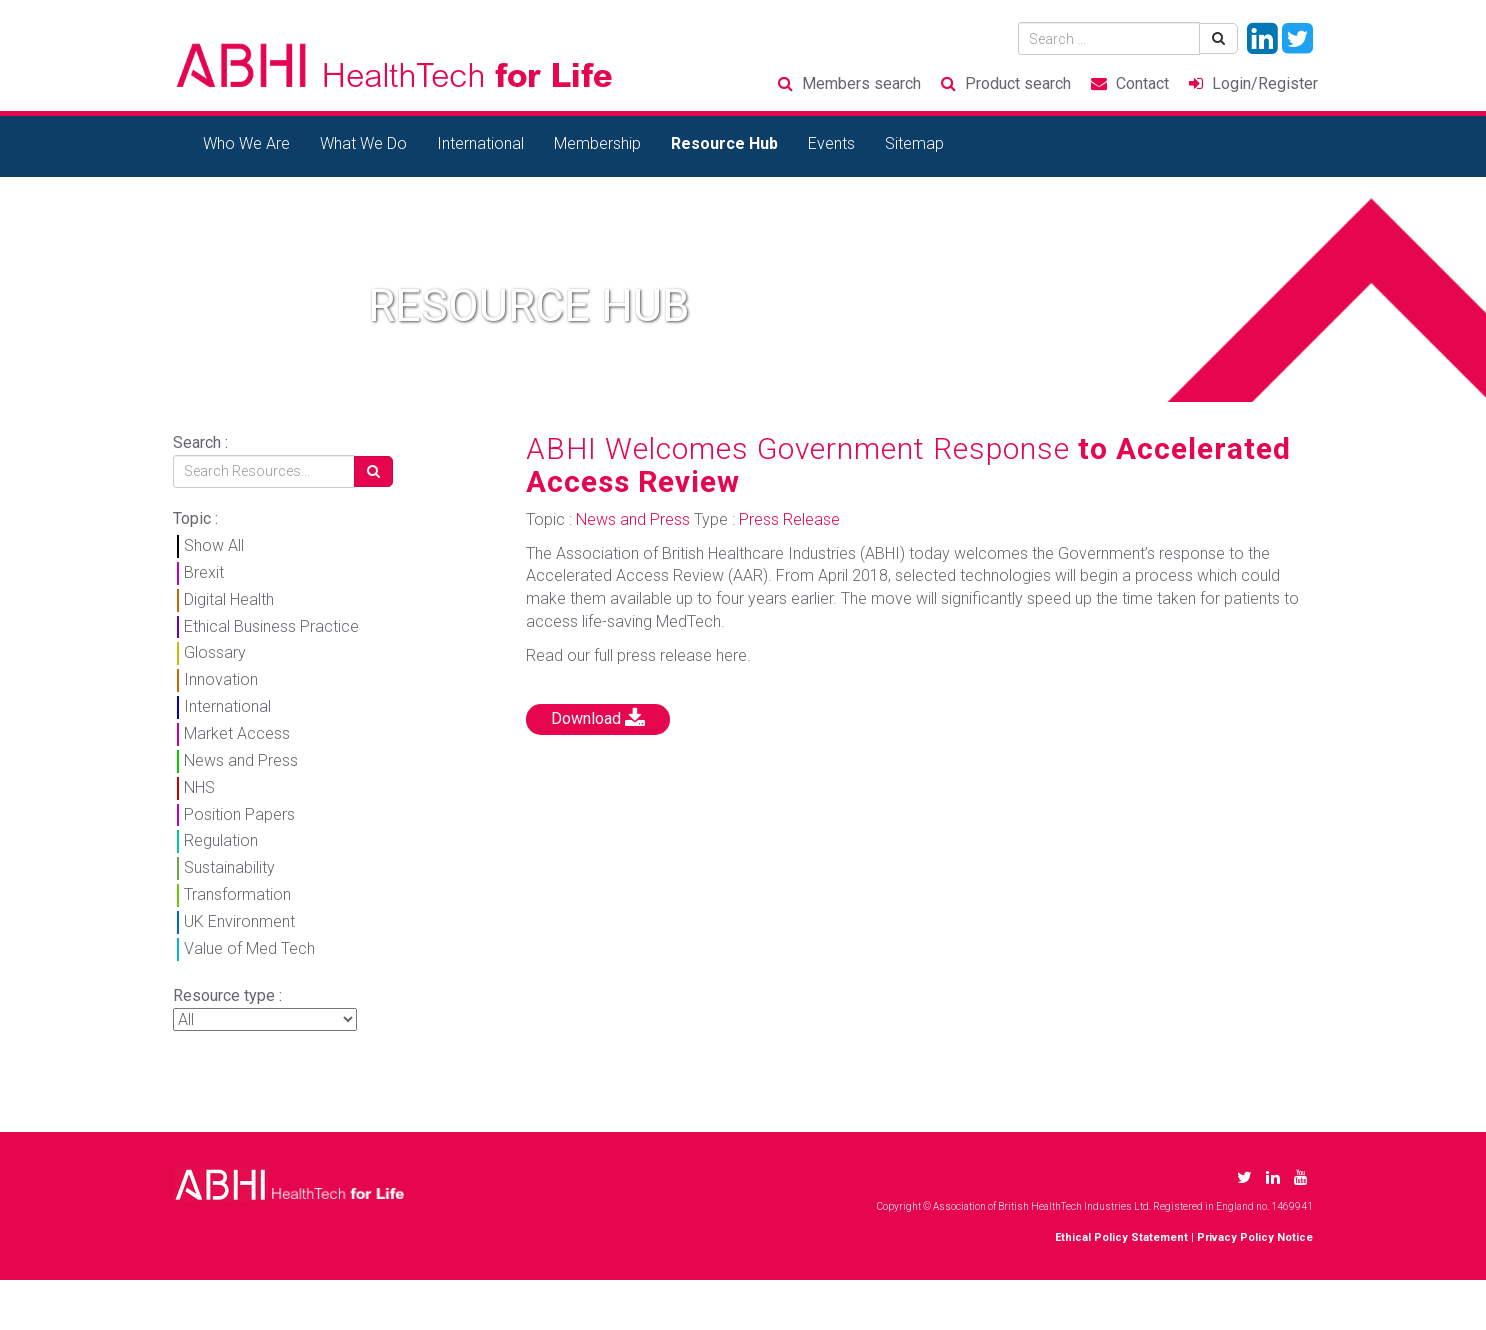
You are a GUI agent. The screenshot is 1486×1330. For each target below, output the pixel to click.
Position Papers (239, 814)
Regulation (221, 840)
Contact (1142, 83)
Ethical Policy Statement (1121, 1237)
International (480, 143)
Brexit (204, 572)
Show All (214, 545)
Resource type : (227, 995)
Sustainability (229, 867)
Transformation (237, 894)
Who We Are (246, 143)
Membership (597, 143)
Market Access (237, 733)
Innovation (221, 679)
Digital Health (229, 599)
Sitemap (914, 143)
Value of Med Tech (249, 948)
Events (831, 143)
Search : (200, 442)
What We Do (363, 143)
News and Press (241, 760)
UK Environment (239, 921)
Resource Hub (724, 143)
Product (1018, 83)
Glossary (215, 652)
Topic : (195, 518)
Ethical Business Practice (271, 626)
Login (1265, 83)
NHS (199, 787)
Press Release (789, 519)
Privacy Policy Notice (1255, 1237)
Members (861, 83)
